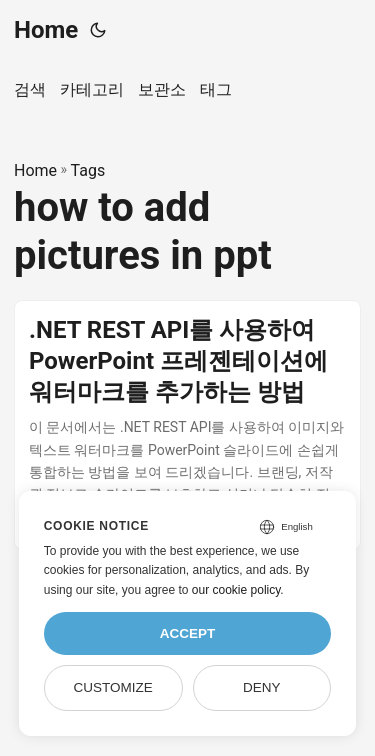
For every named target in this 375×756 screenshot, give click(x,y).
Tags (88, 170)
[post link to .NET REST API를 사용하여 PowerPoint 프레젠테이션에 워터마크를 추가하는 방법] (187, 425)
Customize (112, 687)
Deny (262, 687)
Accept (188, 633)
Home (46, 30)
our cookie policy (236, 590)
